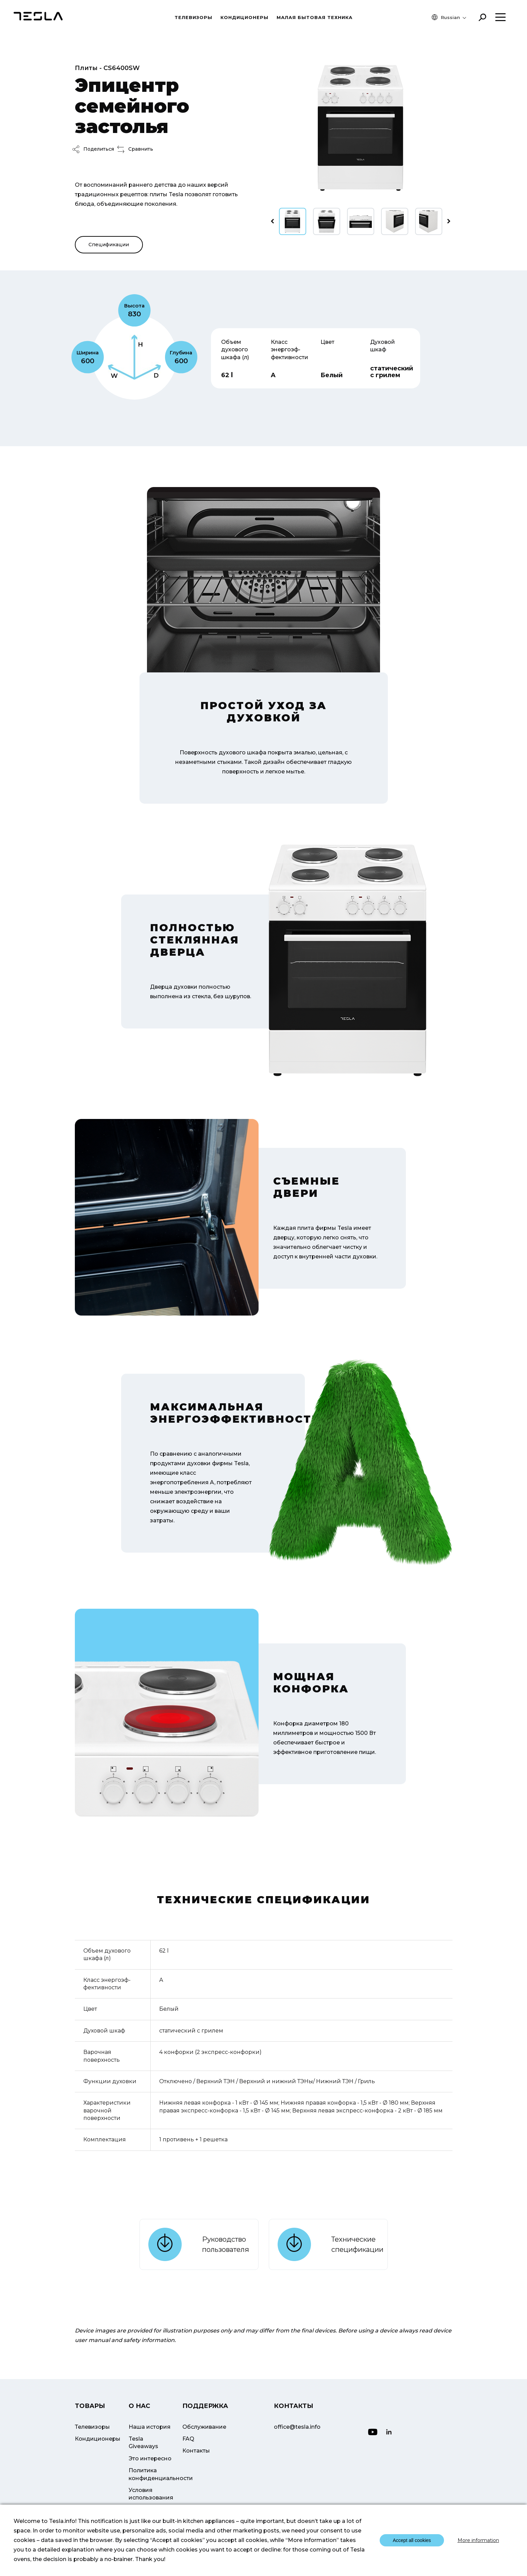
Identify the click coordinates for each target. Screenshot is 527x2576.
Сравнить (135, 149)
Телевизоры (193, 17)
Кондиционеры (244, 17)
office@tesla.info (297, 2427)
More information (478, 2540)
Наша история (149, 2427)
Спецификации (108, 244)
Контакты (196, 2450)
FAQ (188, 2439)
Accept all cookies (412, 2540)
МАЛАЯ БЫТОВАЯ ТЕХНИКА (314, 17)
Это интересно (150, 2458)
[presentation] (272, 221)
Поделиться (93, 149)
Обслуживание (204, 2427)
